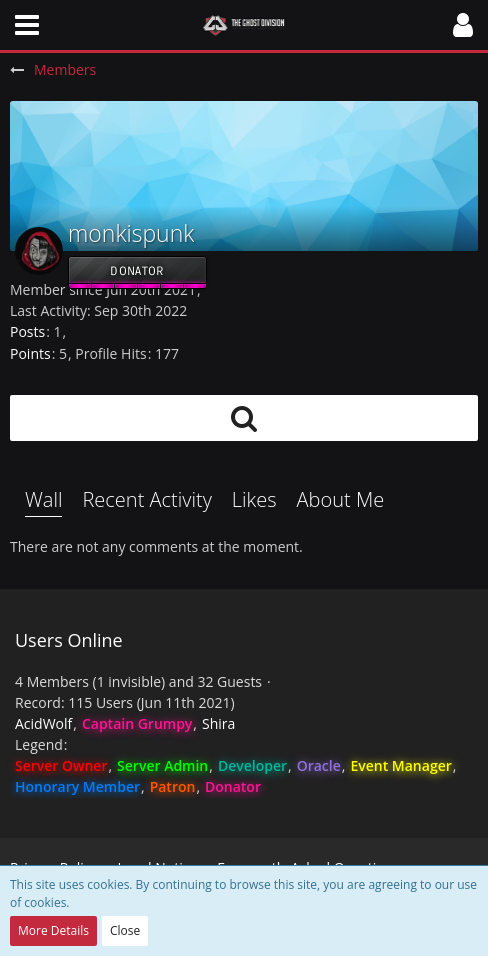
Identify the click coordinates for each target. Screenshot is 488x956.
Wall (43, 499)
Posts (27, 331)
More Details (53, 930)
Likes (254, 499)
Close (125, 930)
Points (30, 353)
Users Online (69, 640)
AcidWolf (43, 723)
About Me (341, 499)
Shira (218, 723)
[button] (27, 25)
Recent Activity (146, 499)
